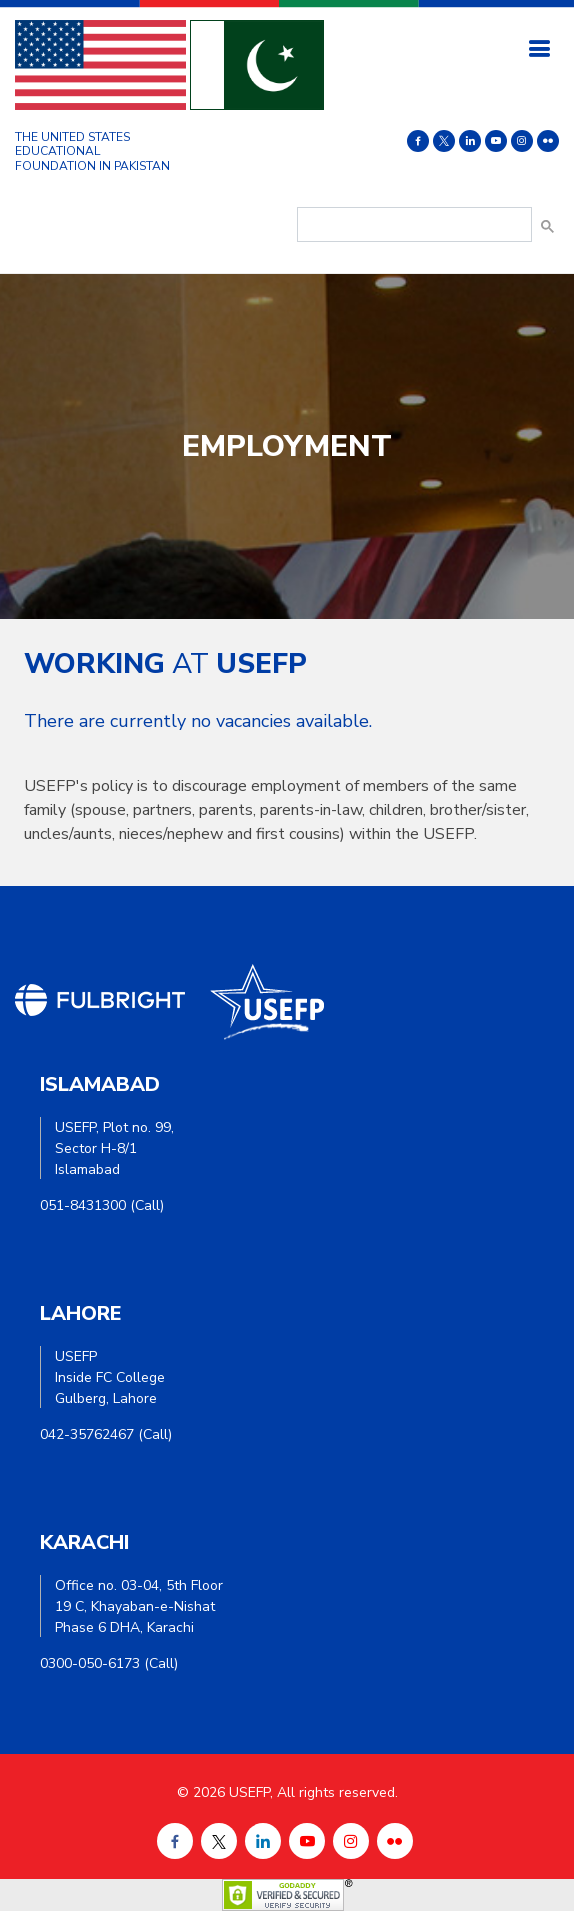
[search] (412, 225)
